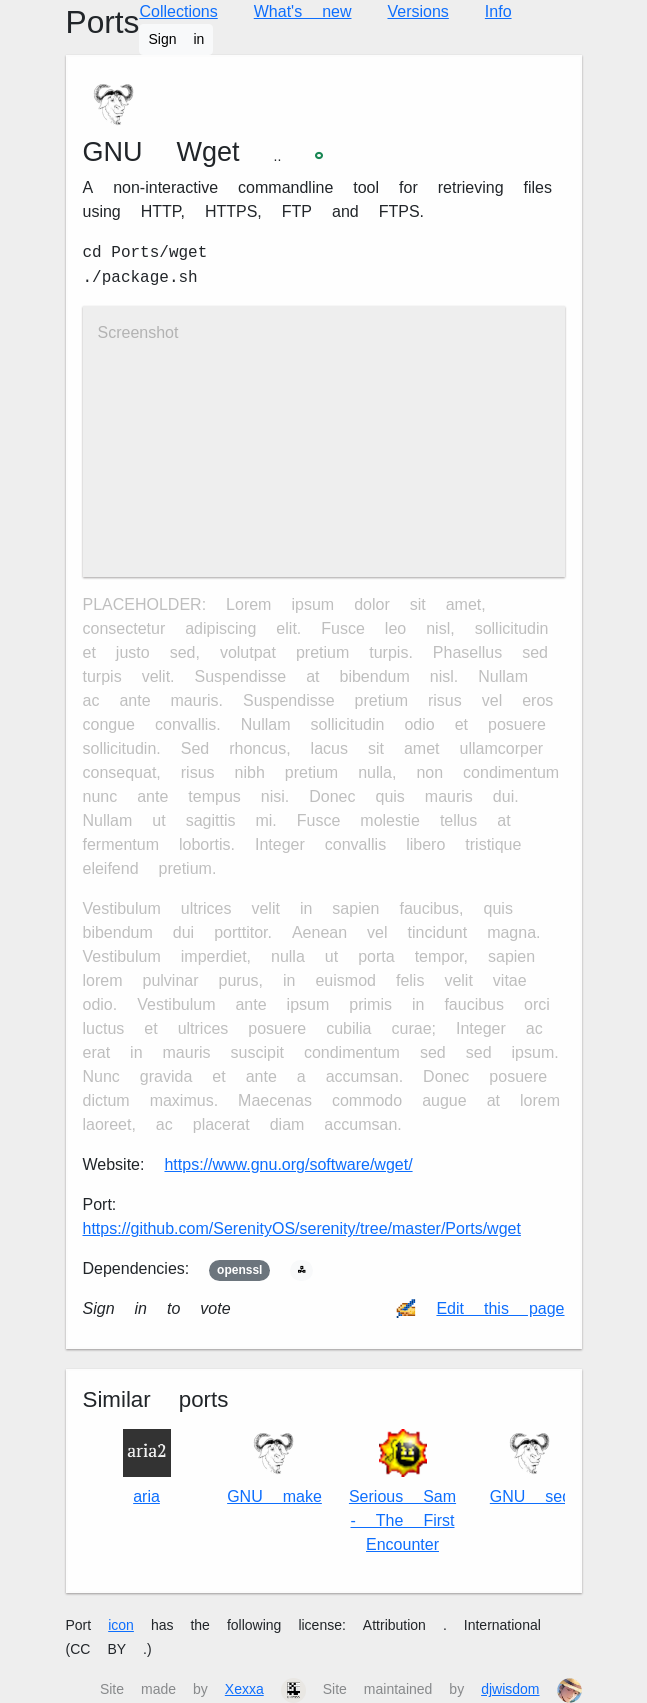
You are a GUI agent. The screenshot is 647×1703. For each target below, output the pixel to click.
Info (498, 11)
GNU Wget (161, 152)
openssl (239, 1270)
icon (121, 1625)
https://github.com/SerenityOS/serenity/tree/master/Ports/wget (302, 1228)
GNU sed (530, 1467)
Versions (417, 11)
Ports (103, 22)
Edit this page (500, 1308)
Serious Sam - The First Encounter (402, 1491)
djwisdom (510, 1689)
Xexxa (244, 1689)
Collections (178, 11)
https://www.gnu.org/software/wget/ (288, 1164)
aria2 (147, 1467)
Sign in (176, 39)
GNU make (274, 1467)
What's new (303, 11)
